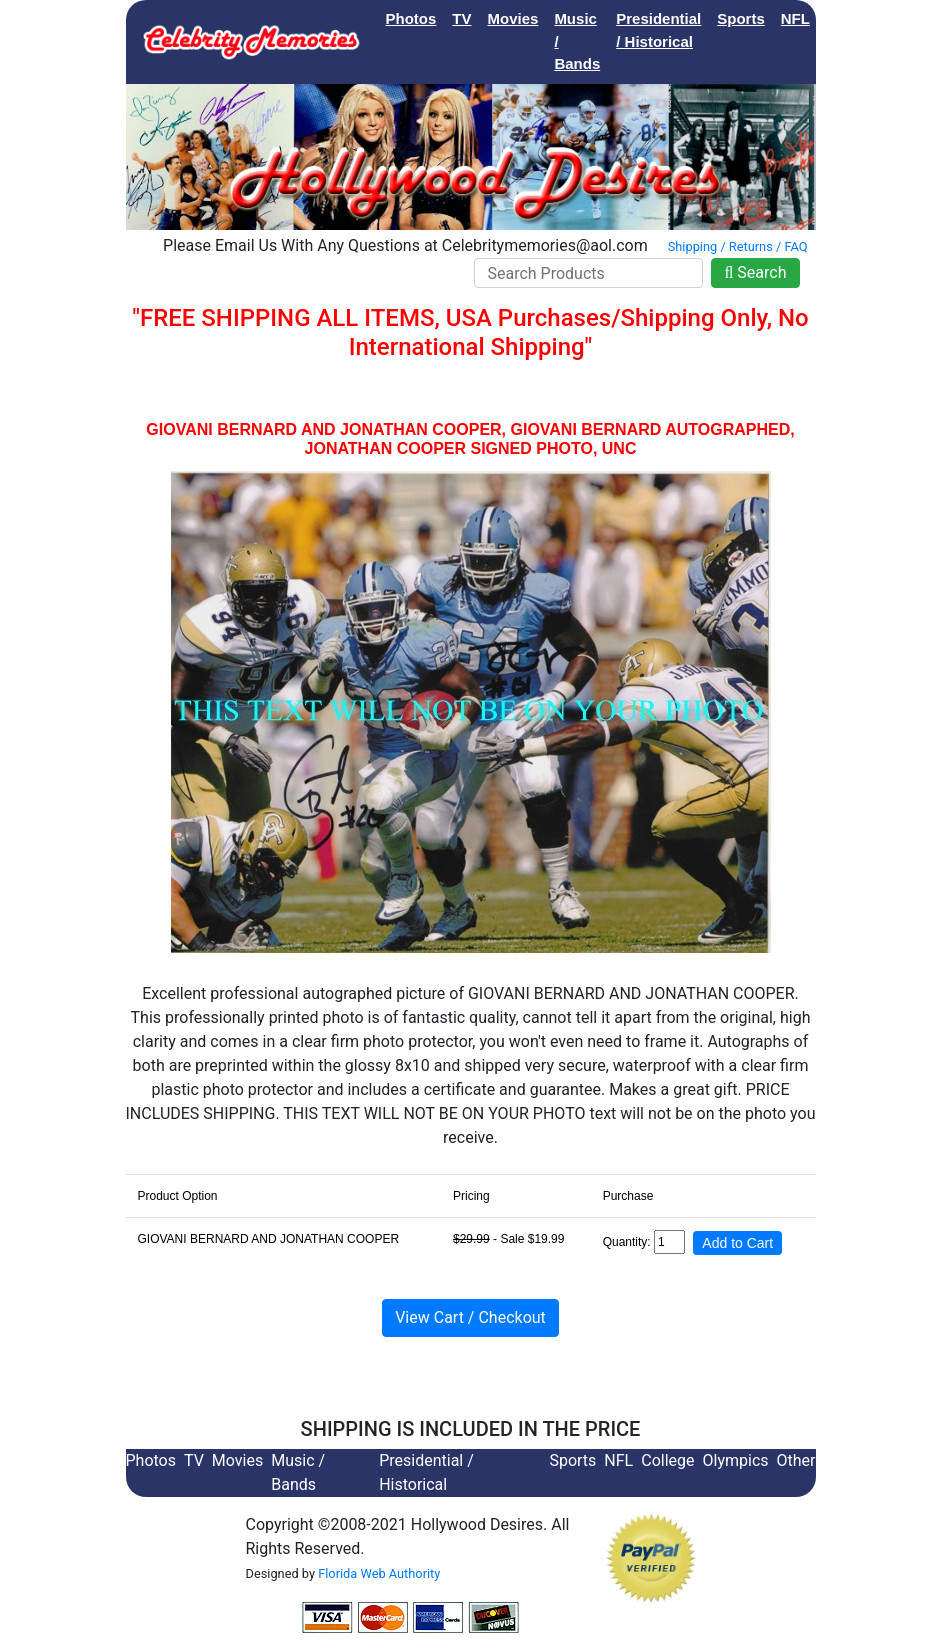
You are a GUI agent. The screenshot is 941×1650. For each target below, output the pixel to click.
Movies (513, 18)
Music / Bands (577, 41)
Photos (411, 18)
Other (796, 1460)
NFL (795, 18)
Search (755, 272)
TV (461, 18)
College (853, 18)
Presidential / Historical (658, 30)
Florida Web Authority (379, 1573)
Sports (741, 18)
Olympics (736, 1460)
